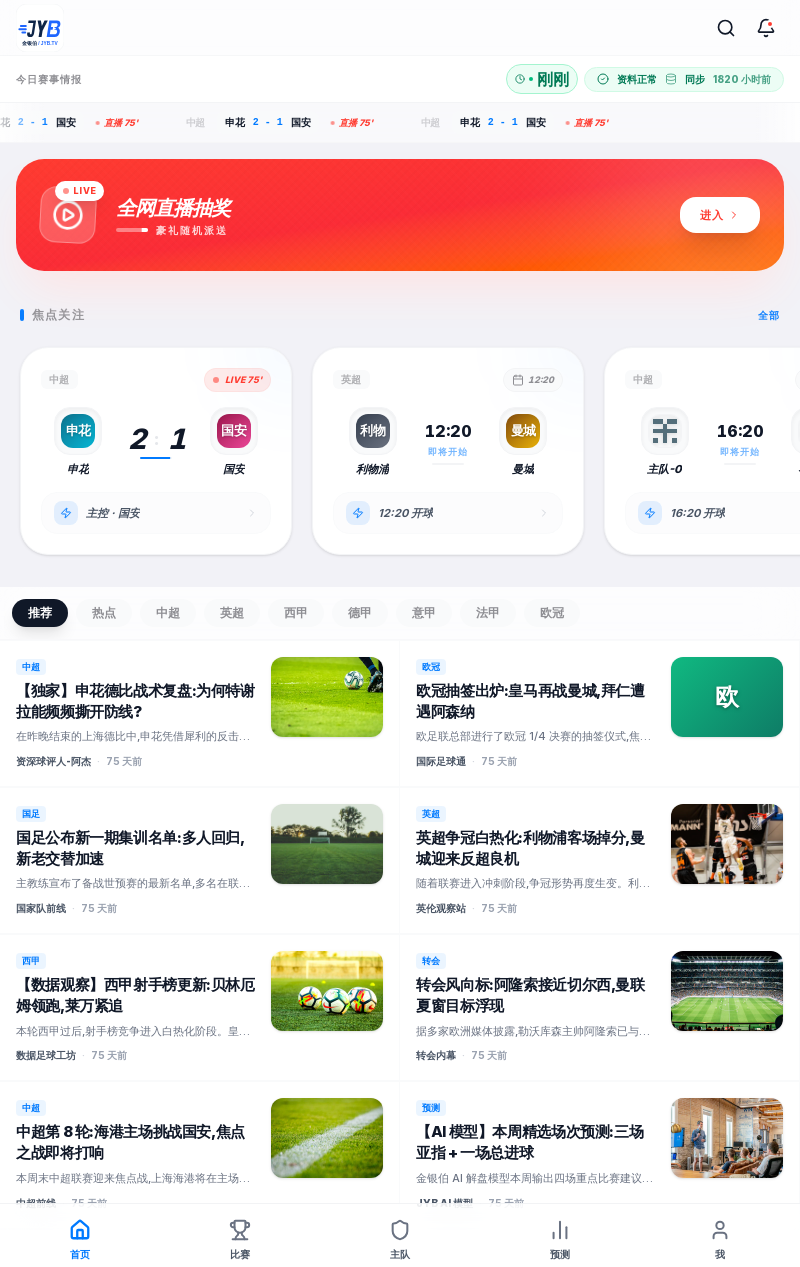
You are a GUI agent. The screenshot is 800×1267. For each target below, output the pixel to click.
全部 (769, 315)
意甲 (424, 612)
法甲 (488, 612)
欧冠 (552, 612)
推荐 (40, 612)
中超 (168, 612)
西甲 (296, 612)
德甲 (360, 612)
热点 (104, 612)
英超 (232, 612)
